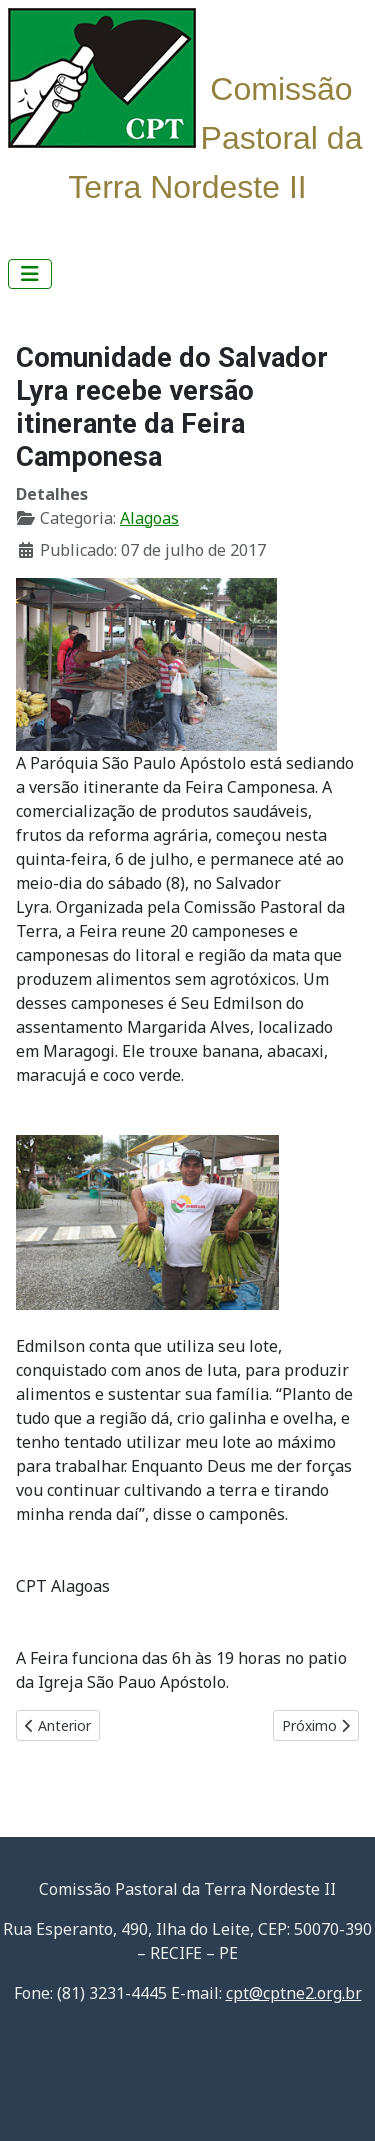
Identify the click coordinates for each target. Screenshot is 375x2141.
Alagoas (149, 518)
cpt (294, 1993)
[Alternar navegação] (30, 274)
